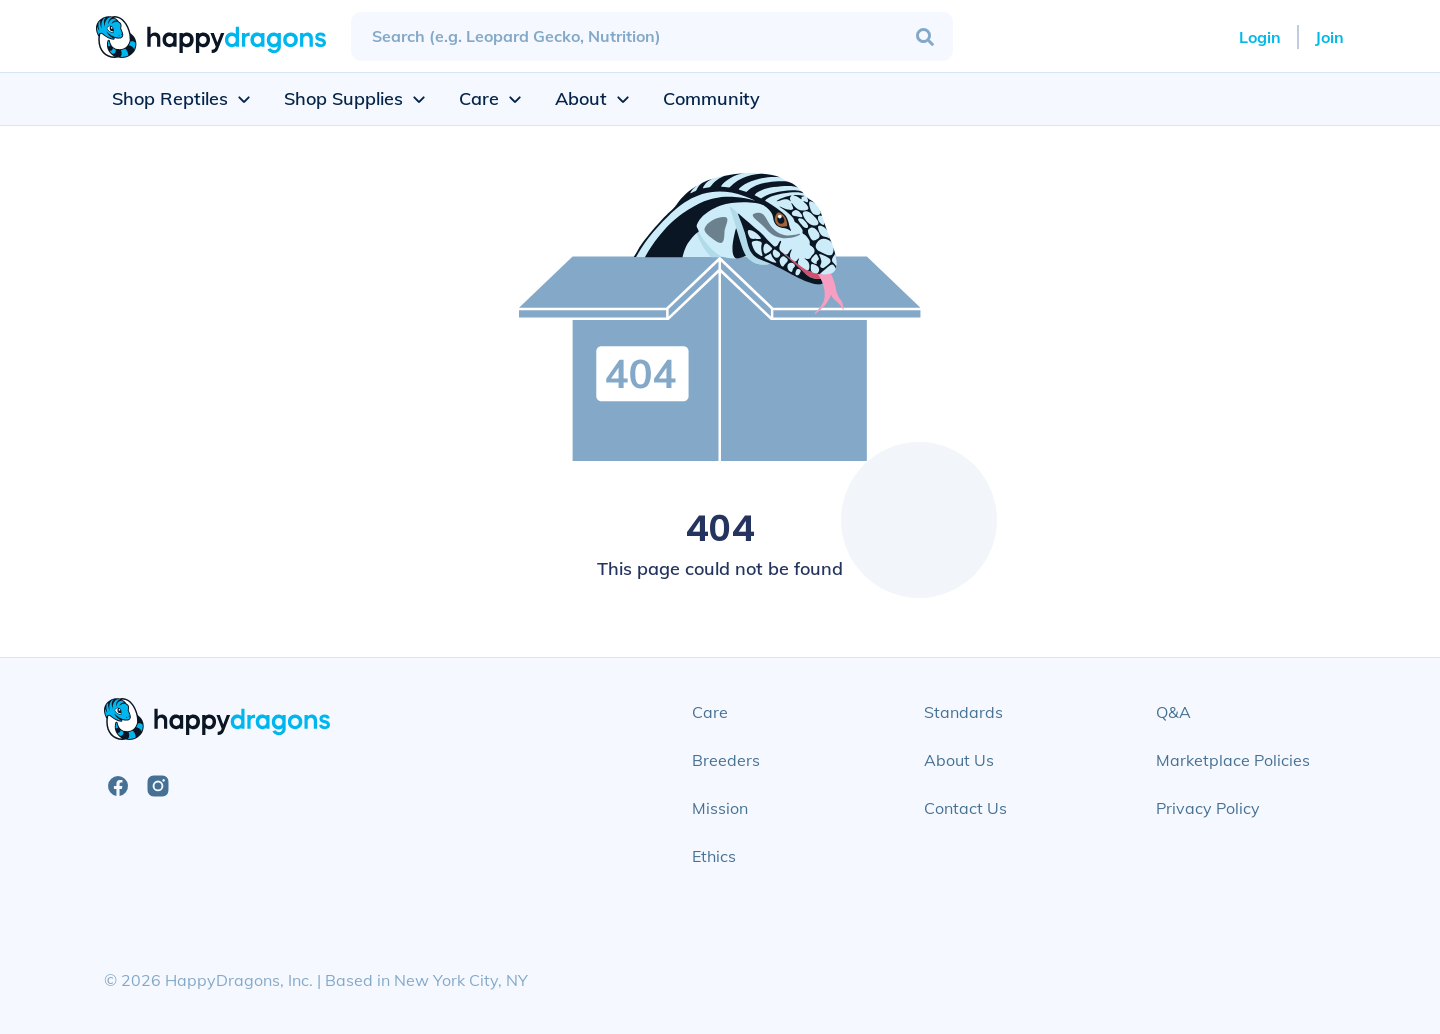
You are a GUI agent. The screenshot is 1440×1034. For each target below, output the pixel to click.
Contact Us (965, 808)
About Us (959, 760)
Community (711, 98)
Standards (963, 712)
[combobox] (652, 36)
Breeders (726, 760)
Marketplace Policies (1233, 760)
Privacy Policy (1208, 808)
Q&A (1173, 712)
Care (710, 712)
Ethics (714, 856)
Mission (720, 808)
